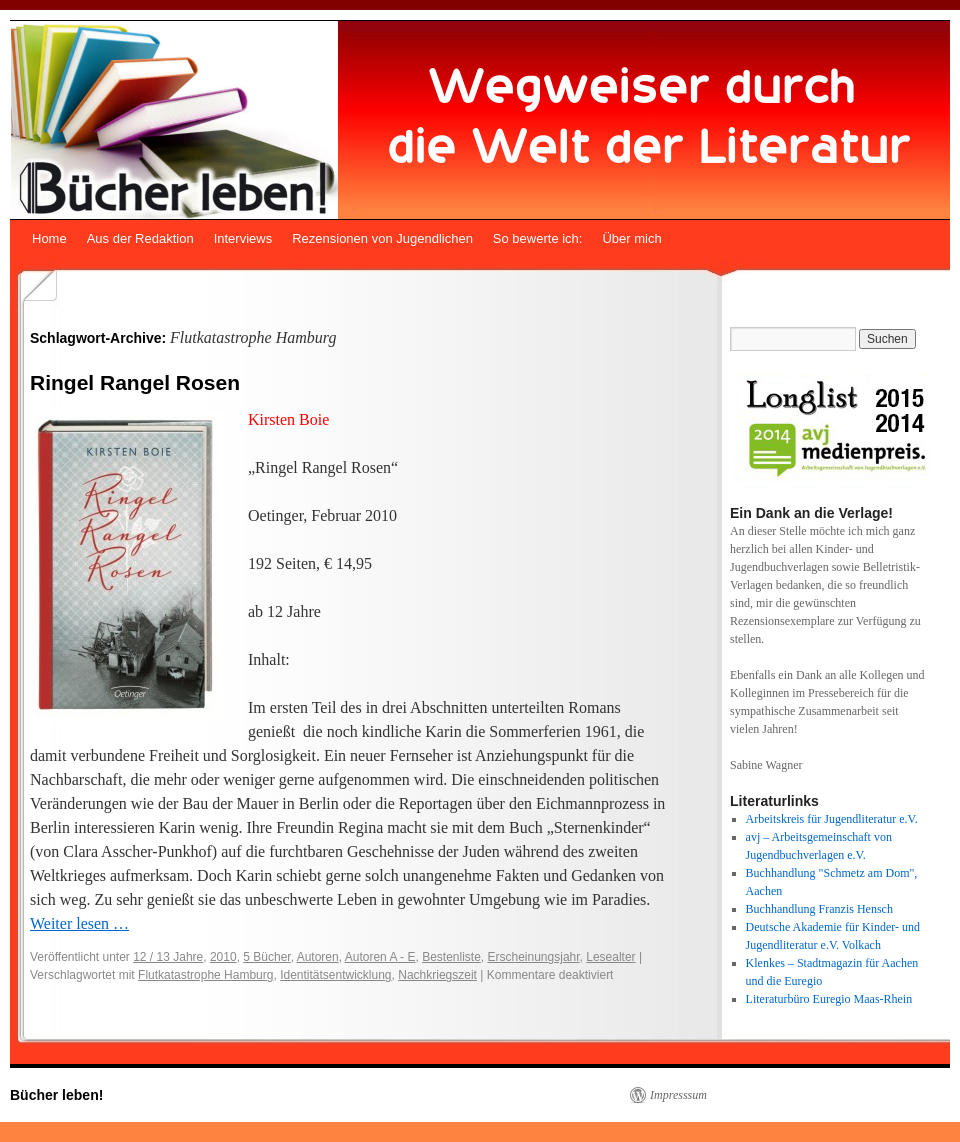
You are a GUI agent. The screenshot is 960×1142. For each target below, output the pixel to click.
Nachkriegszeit (437, 975)
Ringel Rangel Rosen (135, 382)
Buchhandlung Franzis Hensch (819, 909)
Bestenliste (451, 957)
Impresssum (678, 1095)
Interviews (243, 238)
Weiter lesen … (79, 923)
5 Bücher (266, 957)
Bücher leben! (56, 1095)
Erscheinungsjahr (534, 957)
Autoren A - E (380, 957)
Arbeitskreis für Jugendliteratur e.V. (832, 819)
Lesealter (610, 957)
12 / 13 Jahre (168, 957)
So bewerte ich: (538, 238)
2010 (223, 957)
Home (49, 238)
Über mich (631, 238)
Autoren (318, 957)
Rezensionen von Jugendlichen (382, 238)
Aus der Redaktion (140, 238)
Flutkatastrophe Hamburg (205, 975)
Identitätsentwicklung (335, 975)
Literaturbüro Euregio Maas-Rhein (829, 999)
